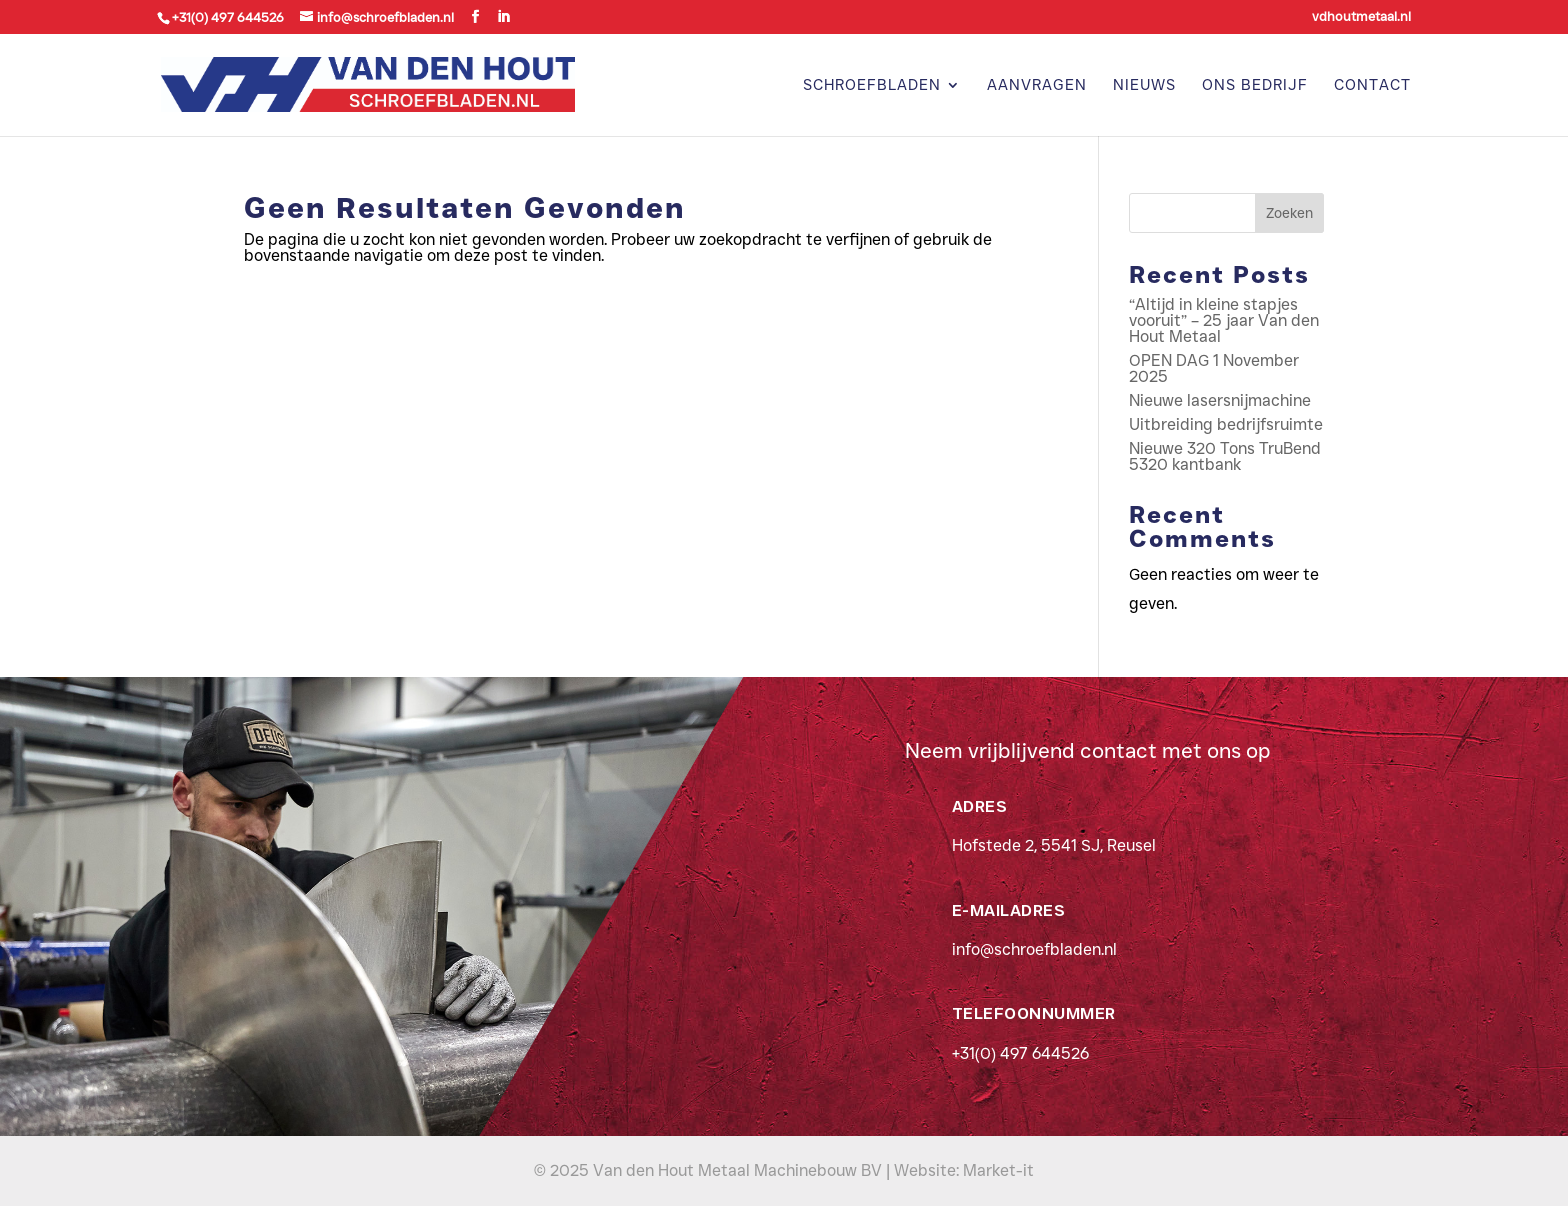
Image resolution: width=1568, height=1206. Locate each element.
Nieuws (1144, 86)
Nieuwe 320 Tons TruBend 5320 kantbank (1225, 456)
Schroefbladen (872, 86)
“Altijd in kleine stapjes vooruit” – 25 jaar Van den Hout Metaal (1224, 320)
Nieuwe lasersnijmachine (1220, 400)
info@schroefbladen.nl (1034, 949)
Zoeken (1289, 213)
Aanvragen (1037, 86)
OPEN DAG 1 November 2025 (1214, 368)
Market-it (998, 1170)
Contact (1372, 86)
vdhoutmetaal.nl (1361, 17)
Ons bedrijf (1255, 86)
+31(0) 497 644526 (1020, 1053)
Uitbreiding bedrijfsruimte (1226, 424)
